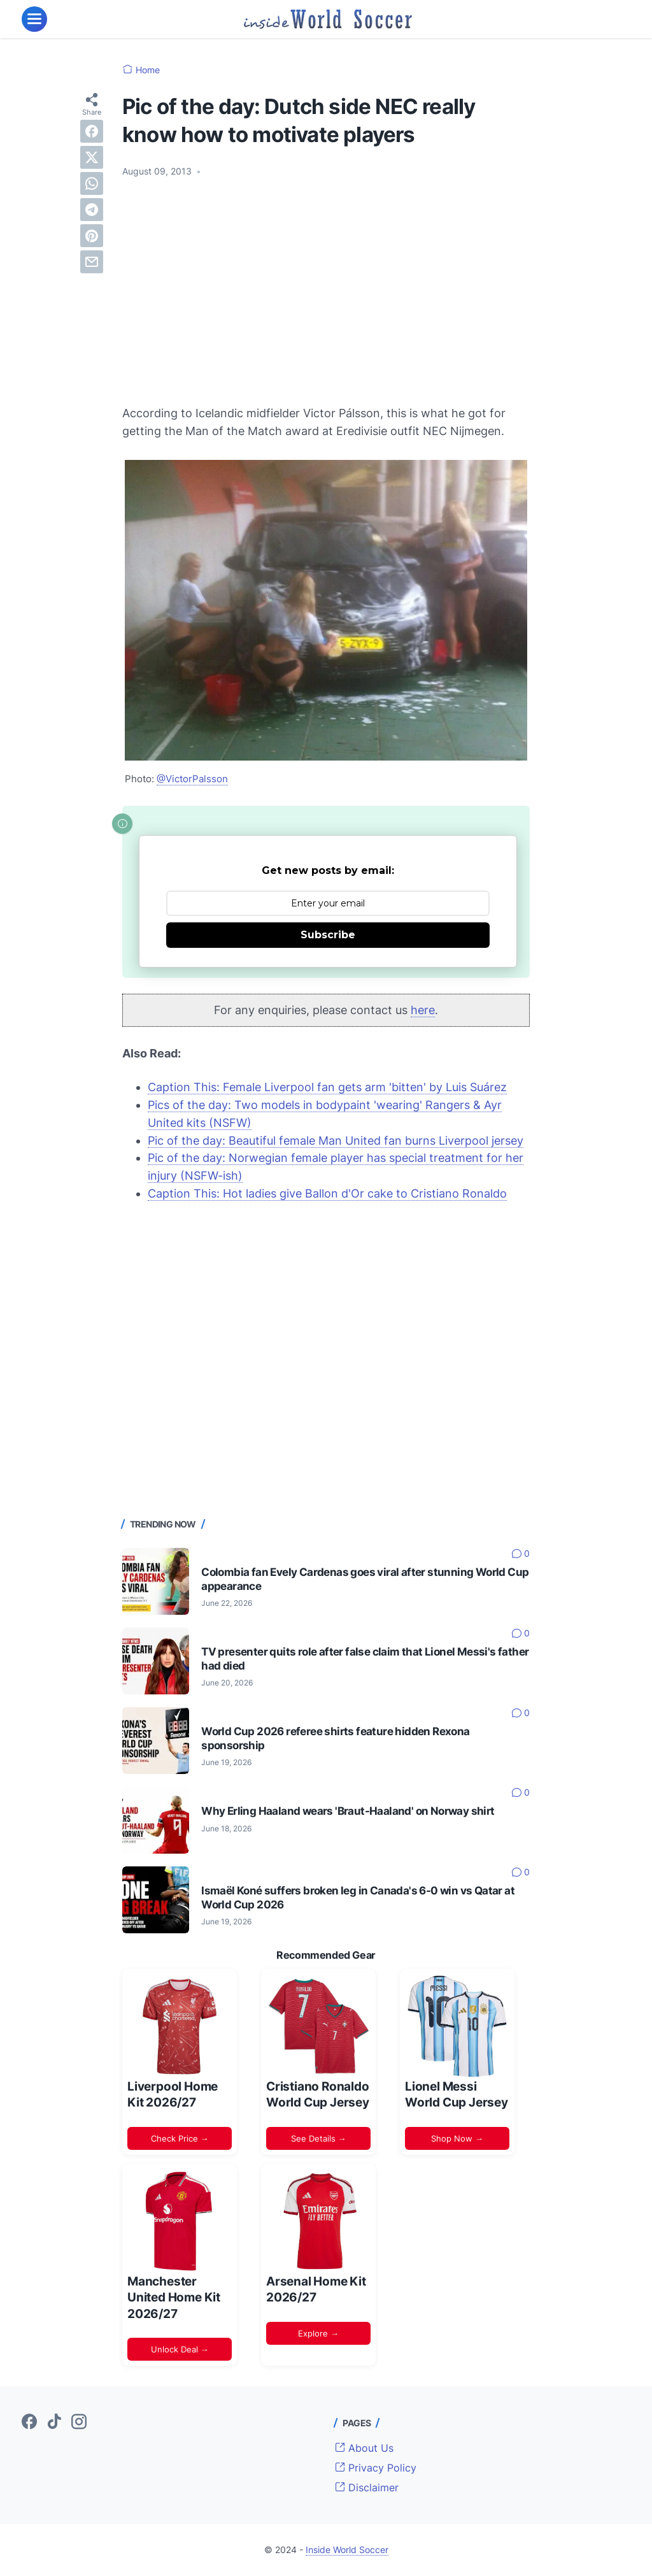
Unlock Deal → (180, 2349)
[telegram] (91, 209)
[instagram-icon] (79, 2422)
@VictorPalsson (192, 779)
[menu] (34, 19)
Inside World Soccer (347, 2549)
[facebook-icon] (29, 2422)
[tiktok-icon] (54, 2422)
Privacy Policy (375, 2467)
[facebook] (91, 131)
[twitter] (91, 157)
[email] (91, 261)
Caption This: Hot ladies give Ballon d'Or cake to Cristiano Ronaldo (327, 1193)
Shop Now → (457, 2138)
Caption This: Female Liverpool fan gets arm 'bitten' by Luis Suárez (327, 1087)
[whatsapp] (91, 183)
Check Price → (180, 2138)
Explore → (318, 2333)
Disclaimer (367, 2487)
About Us (364, 2448)
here (423, 1010)
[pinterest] (91, 235)
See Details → (318, 2138)
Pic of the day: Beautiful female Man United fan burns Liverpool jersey (335, 1140)
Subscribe (328, 935)
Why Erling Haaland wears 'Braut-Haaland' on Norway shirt (347, 1811)
